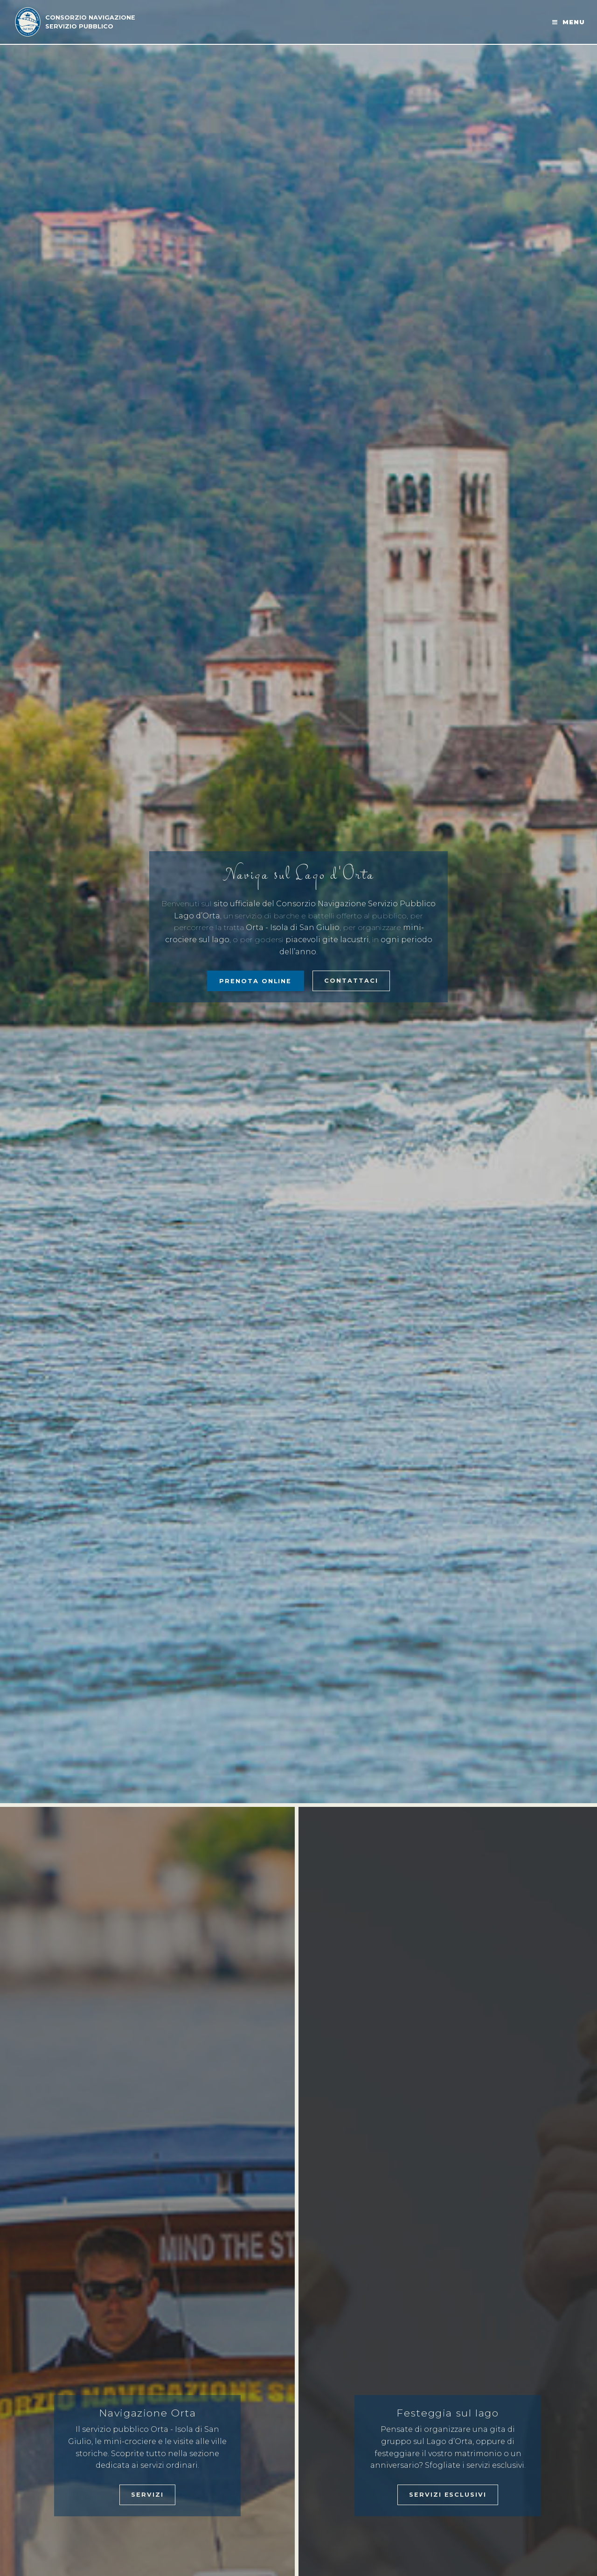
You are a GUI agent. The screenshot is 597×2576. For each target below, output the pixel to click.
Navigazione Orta (147, 2413)
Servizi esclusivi (447, 2494)
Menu (573, 22)
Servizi (147, 2494)
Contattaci (351, 980)
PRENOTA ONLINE (255, 981)
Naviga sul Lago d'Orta (298, 875)
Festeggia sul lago (447, 2413)
